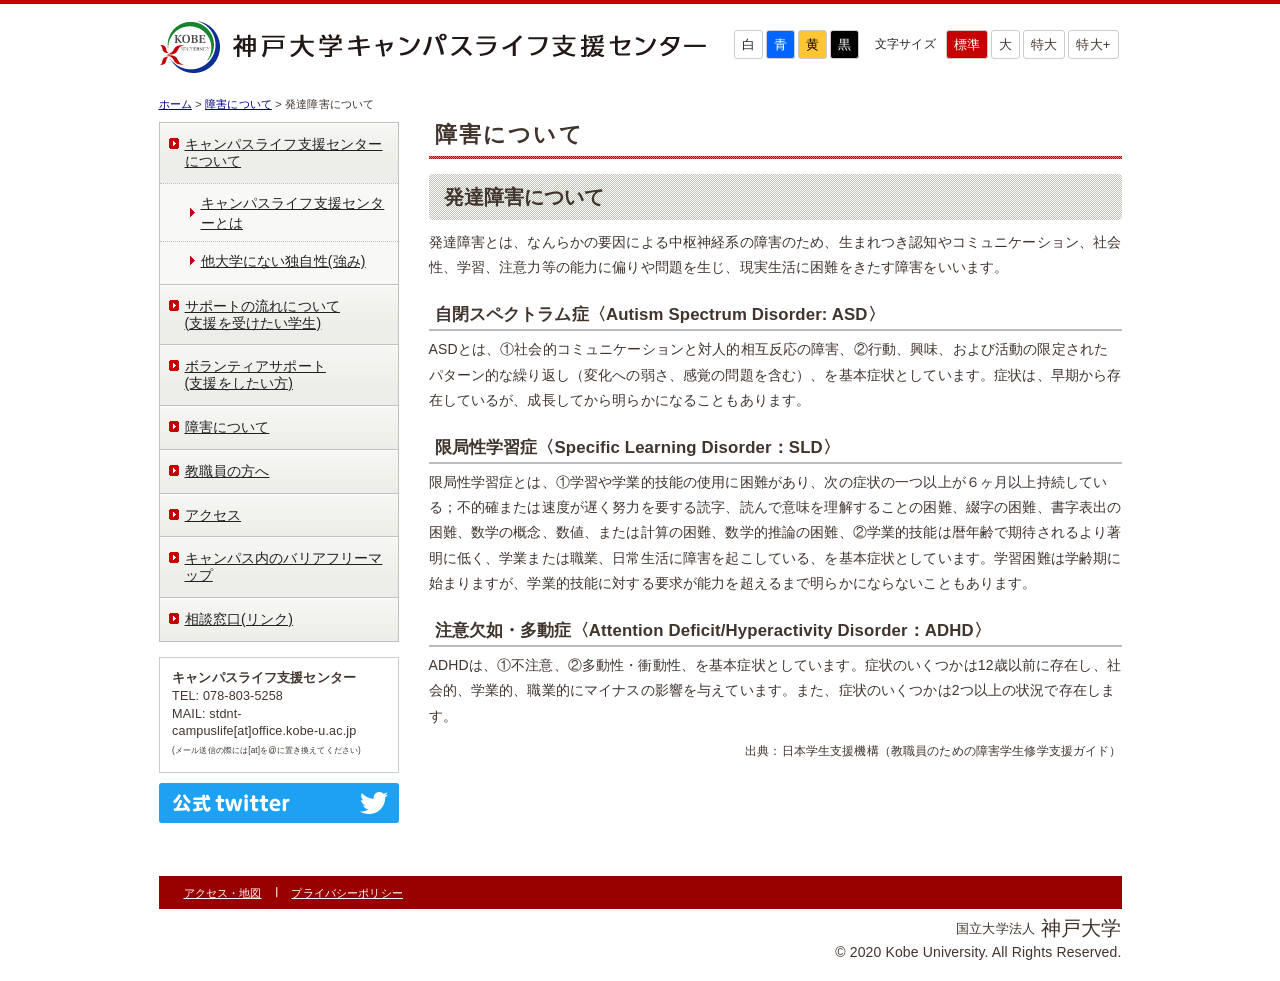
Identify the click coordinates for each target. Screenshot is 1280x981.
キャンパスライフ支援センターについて (284, 152)
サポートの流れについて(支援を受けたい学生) (263, 314)
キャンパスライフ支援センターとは (293, 213)
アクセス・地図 (223, 893)
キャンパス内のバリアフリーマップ (284, 566)
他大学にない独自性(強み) (283, 261)
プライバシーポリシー (346, 893)
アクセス (213, 515)
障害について (238, 104)
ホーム (175, 104)
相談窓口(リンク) (239, 619)
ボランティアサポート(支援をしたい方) (255, 374)
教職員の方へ (227, 471)
